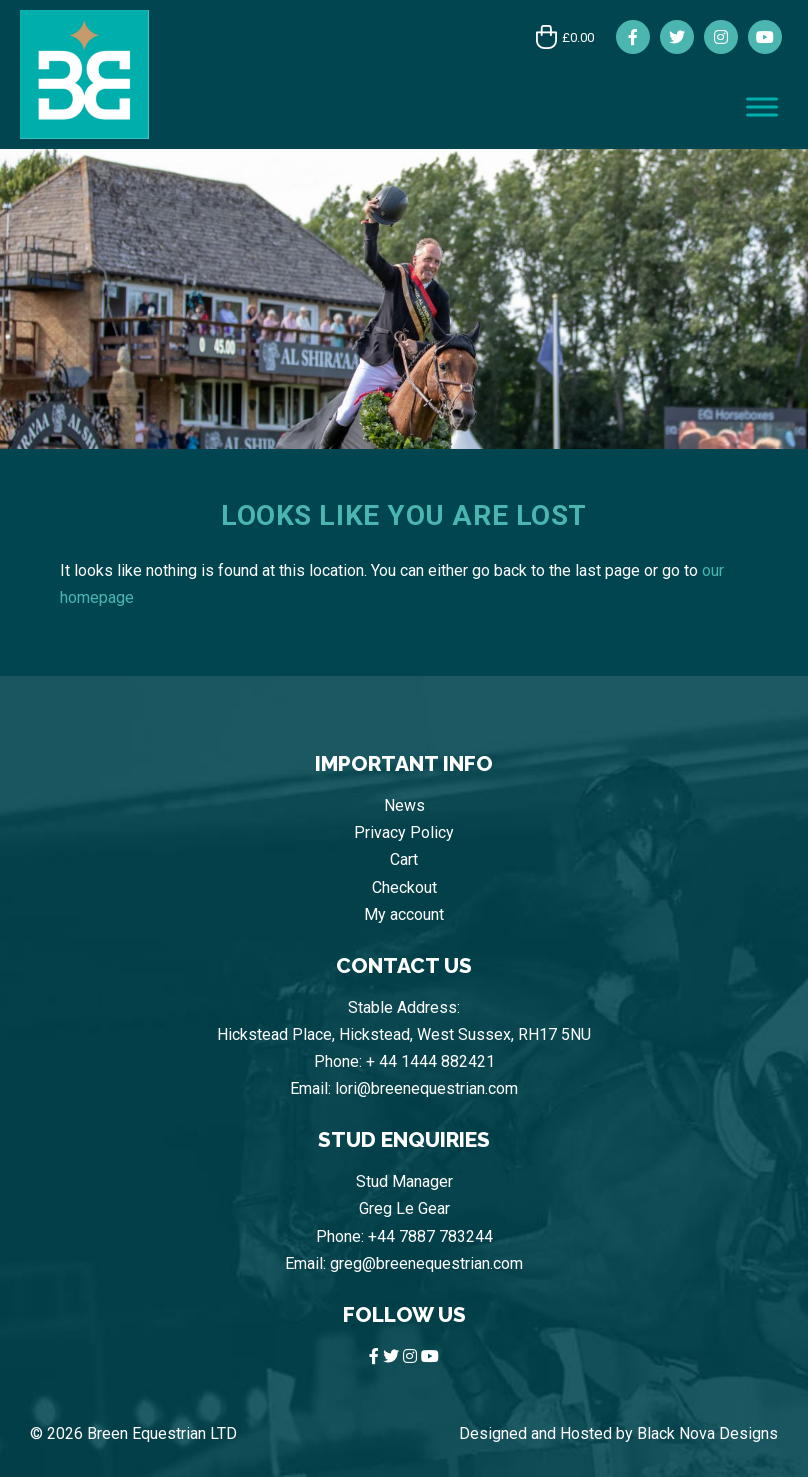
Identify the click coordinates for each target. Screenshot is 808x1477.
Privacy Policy (404, 832)
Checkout (404, 887)
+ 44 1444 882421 (430, 1061)
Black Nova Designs (707, 1433)
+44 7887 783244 (430, 1236)
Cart (404, 859)
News (404, 805)
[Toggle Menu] (762, 106)
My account (404, 914)
